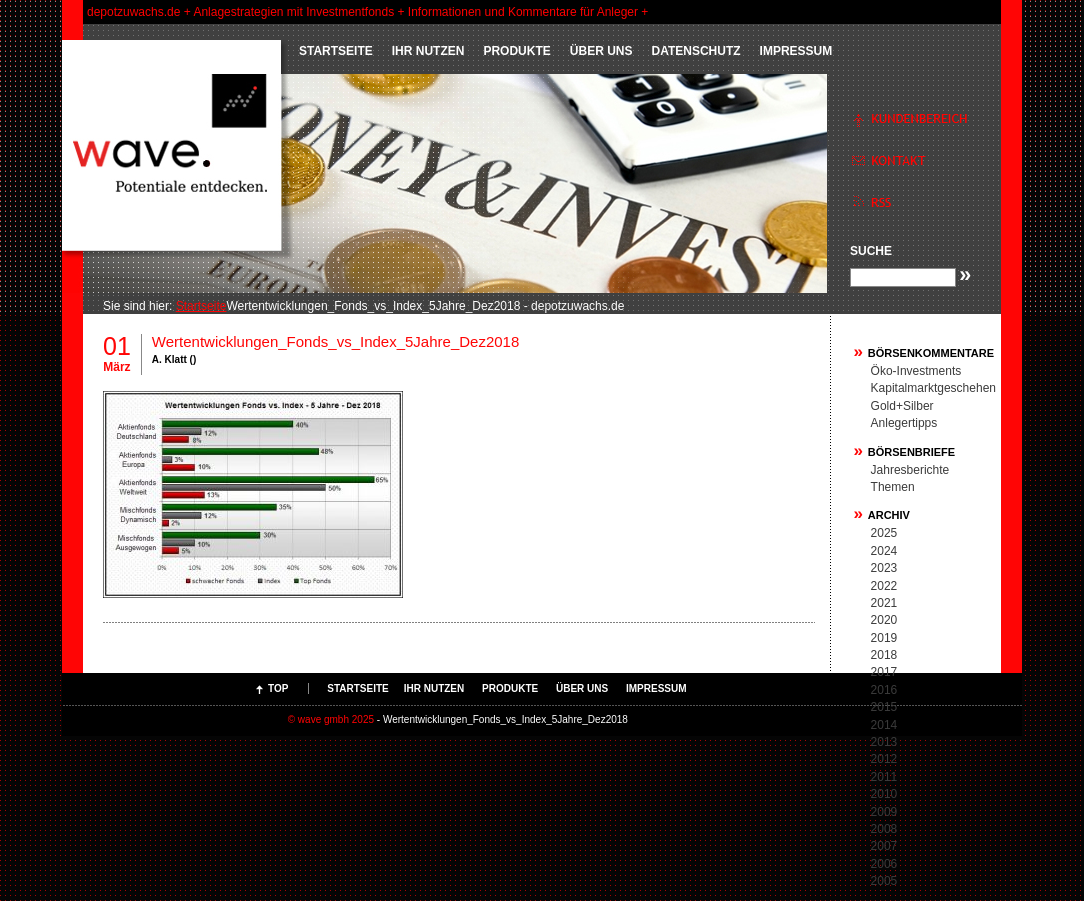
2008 (884, 829)
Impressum (796, 51)
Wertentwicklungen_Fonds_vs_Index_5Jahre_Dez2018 (335, 341)
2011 (884, 777)
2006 (884, 864)
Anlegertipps (904, 423)
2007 (884, 846)
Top (278, 688)
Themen (893, 487)
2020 (884, 620)
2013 (884, 742)
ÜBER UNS (601, 51)
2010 (884, 794)
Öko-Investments (916, 371)
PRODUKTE (516, 51)
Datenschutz (695, 51)
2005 (884, 881)
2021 (884, 603)
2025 (884, 533)
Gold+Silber (902, 406)
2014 (884, 725)
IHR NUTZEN (428, 51)
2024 (884, 551)
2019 (884, 638)
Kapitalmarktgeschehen (933, 388)
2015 (884, 707)
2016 (884, 690)
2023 (884, 568)
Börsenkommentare (931, 353)
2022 (884, 586)
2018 (884, 655)
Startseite (336, 51)
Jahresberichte (910, 470)
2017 (884, 672)
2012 (884, 759)
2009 (884, 812)
